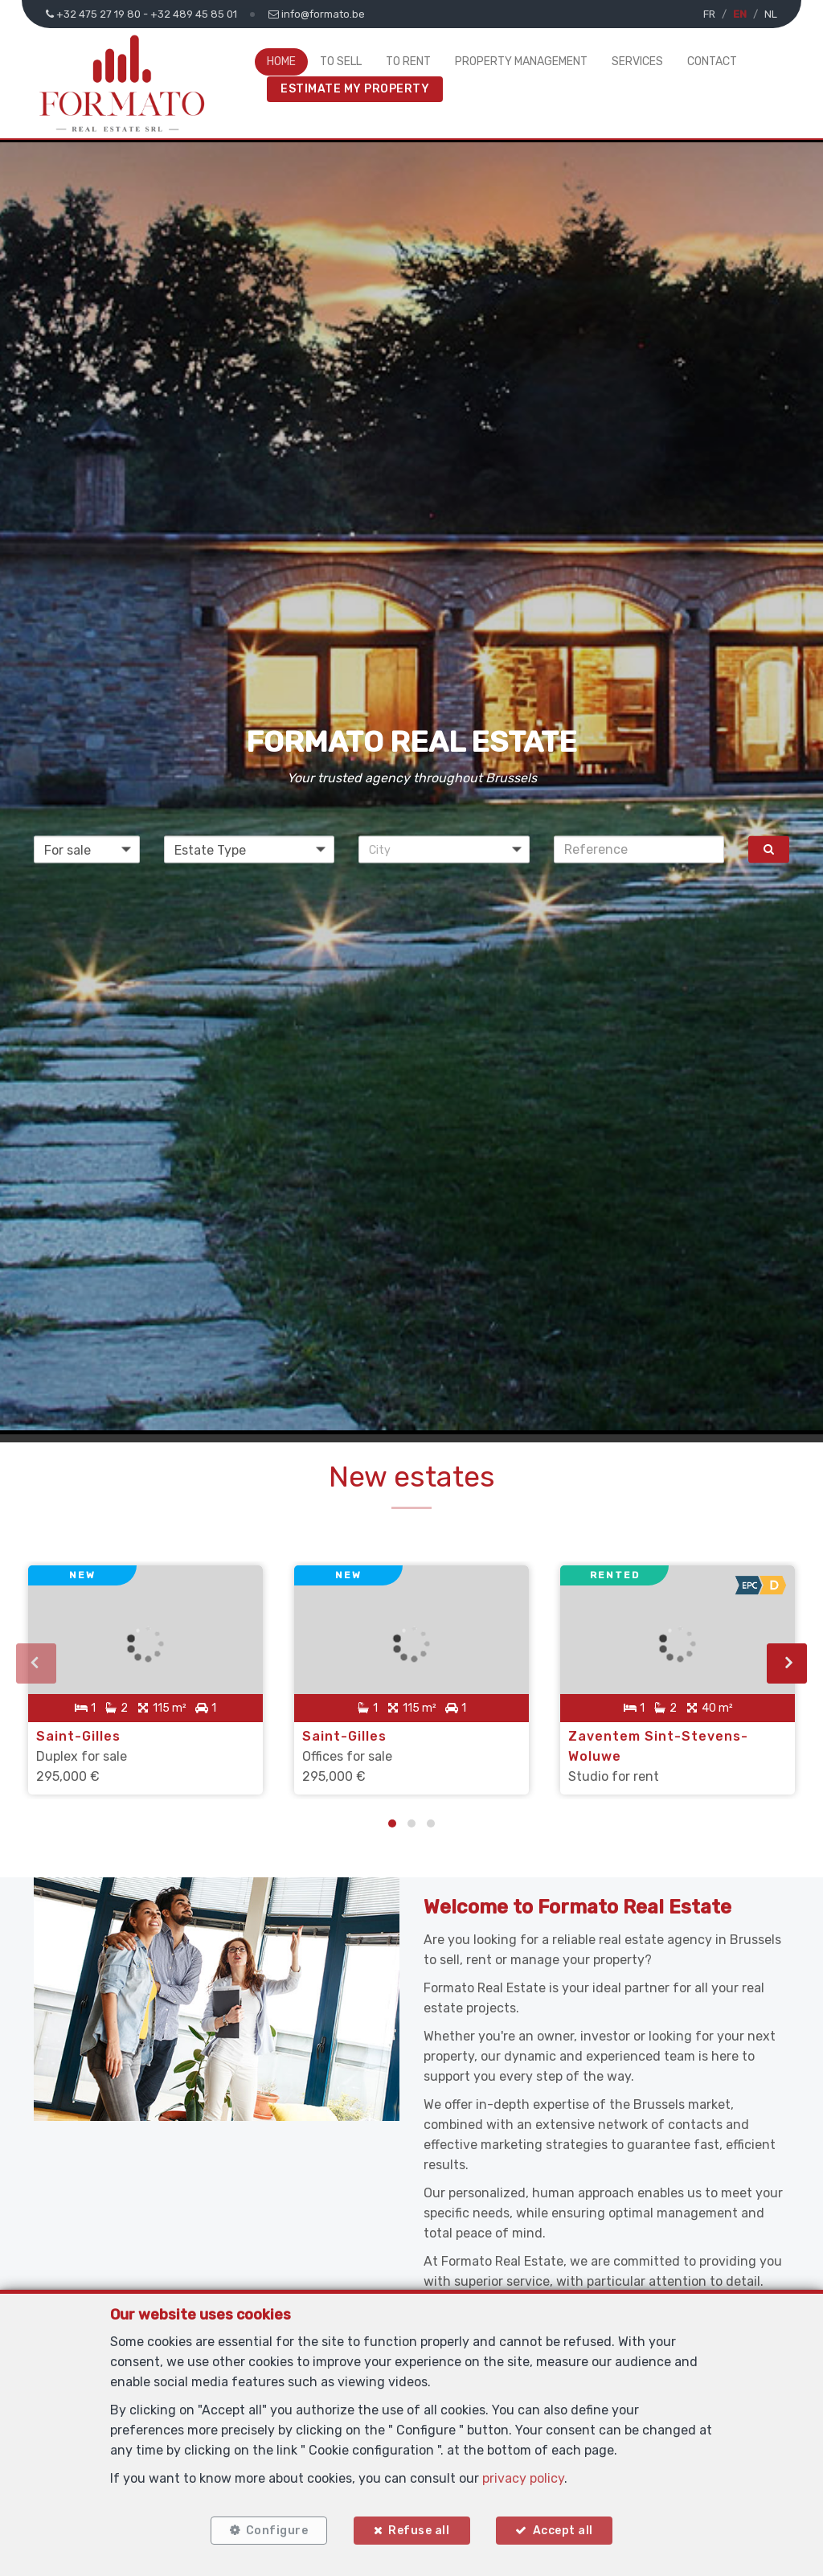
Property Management (521, 61)
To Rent (408, 61)
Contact (712, 61)
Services (637, 61)
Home (281, 61)
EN (740, 14)
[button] (444, 849)
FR (709, 14)
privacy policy (523, 2477)
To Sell (341, 61)
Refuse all (418, 2530)
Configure (275, 2530)
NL (770, 14)
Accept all (564, 2530)
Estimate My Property (354, 89)
